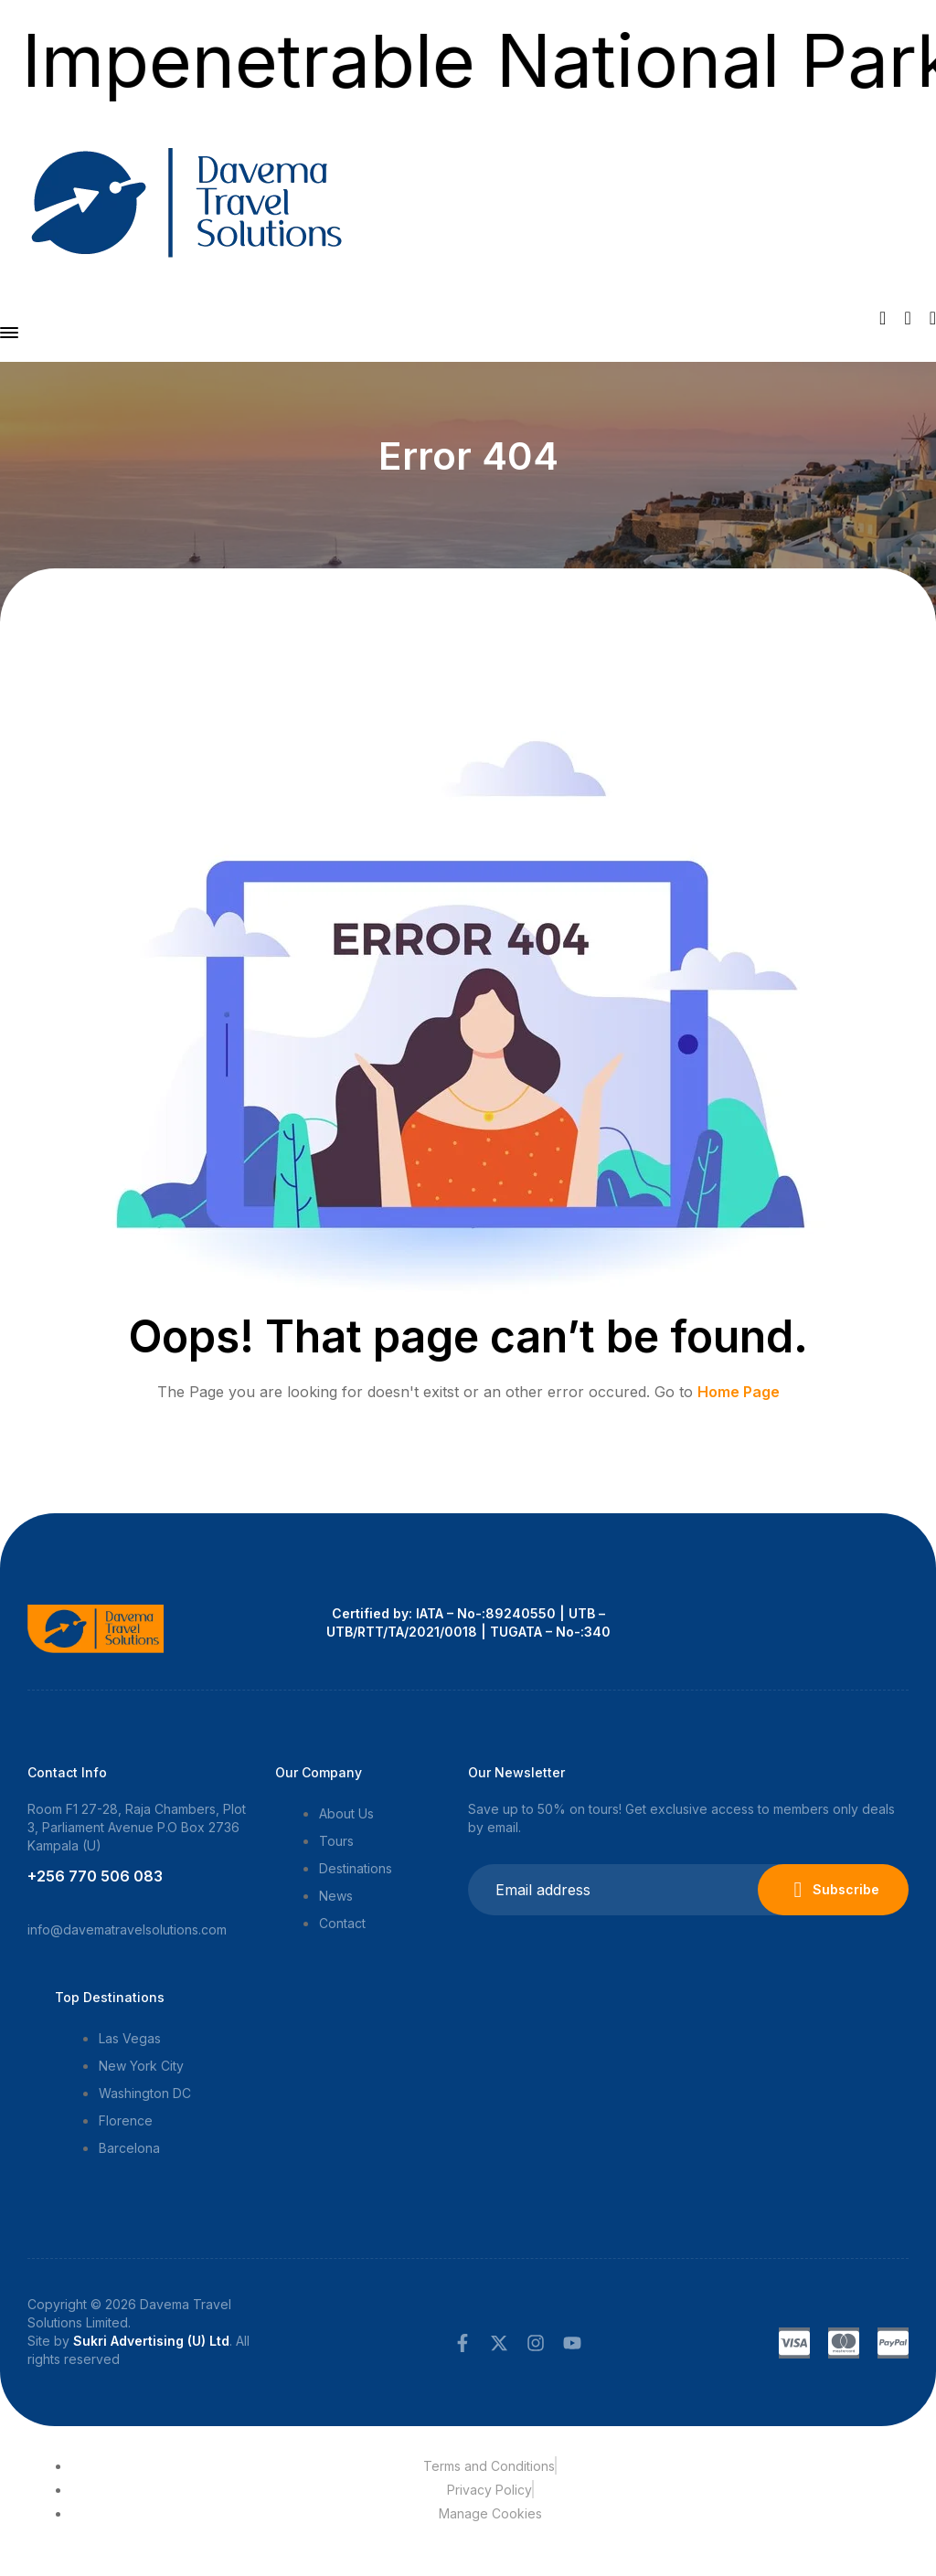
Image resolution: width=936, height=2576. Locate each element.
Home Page (738, 1392)
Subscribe (833, 1890)
